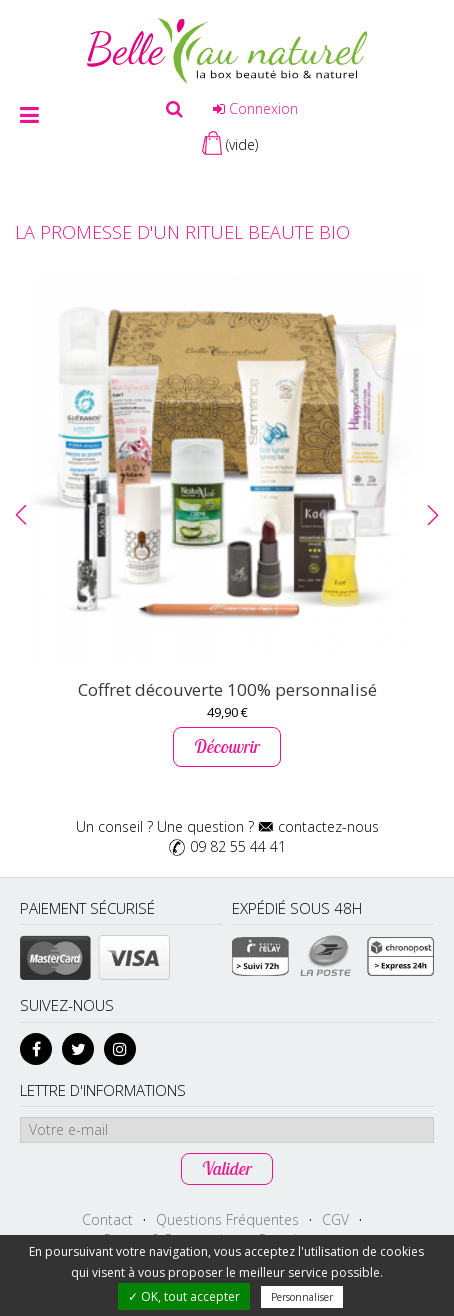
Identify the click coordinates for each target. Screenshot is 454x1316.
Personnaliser (302, 1297)
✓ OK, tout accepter (184, 1296)
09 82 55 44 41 (238, 846)
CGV (335, 1219)
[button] (21, 515)
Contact (107, 1219)
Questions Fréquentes (227, 1219)
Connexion (255, 108)
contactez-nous (328, 826)
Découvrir (227, 746)
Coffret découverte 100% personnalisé (227, 689)
